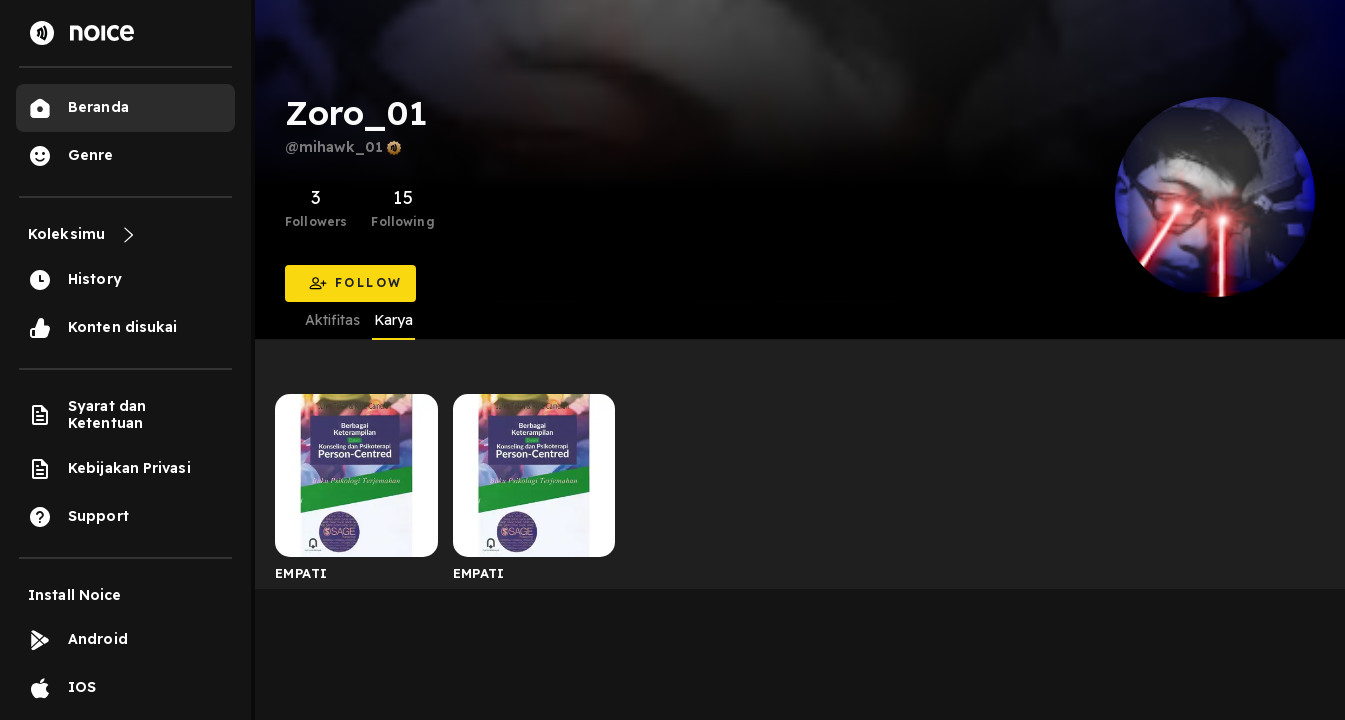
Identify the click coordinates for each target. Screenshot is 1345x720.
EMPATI (301, 573)
